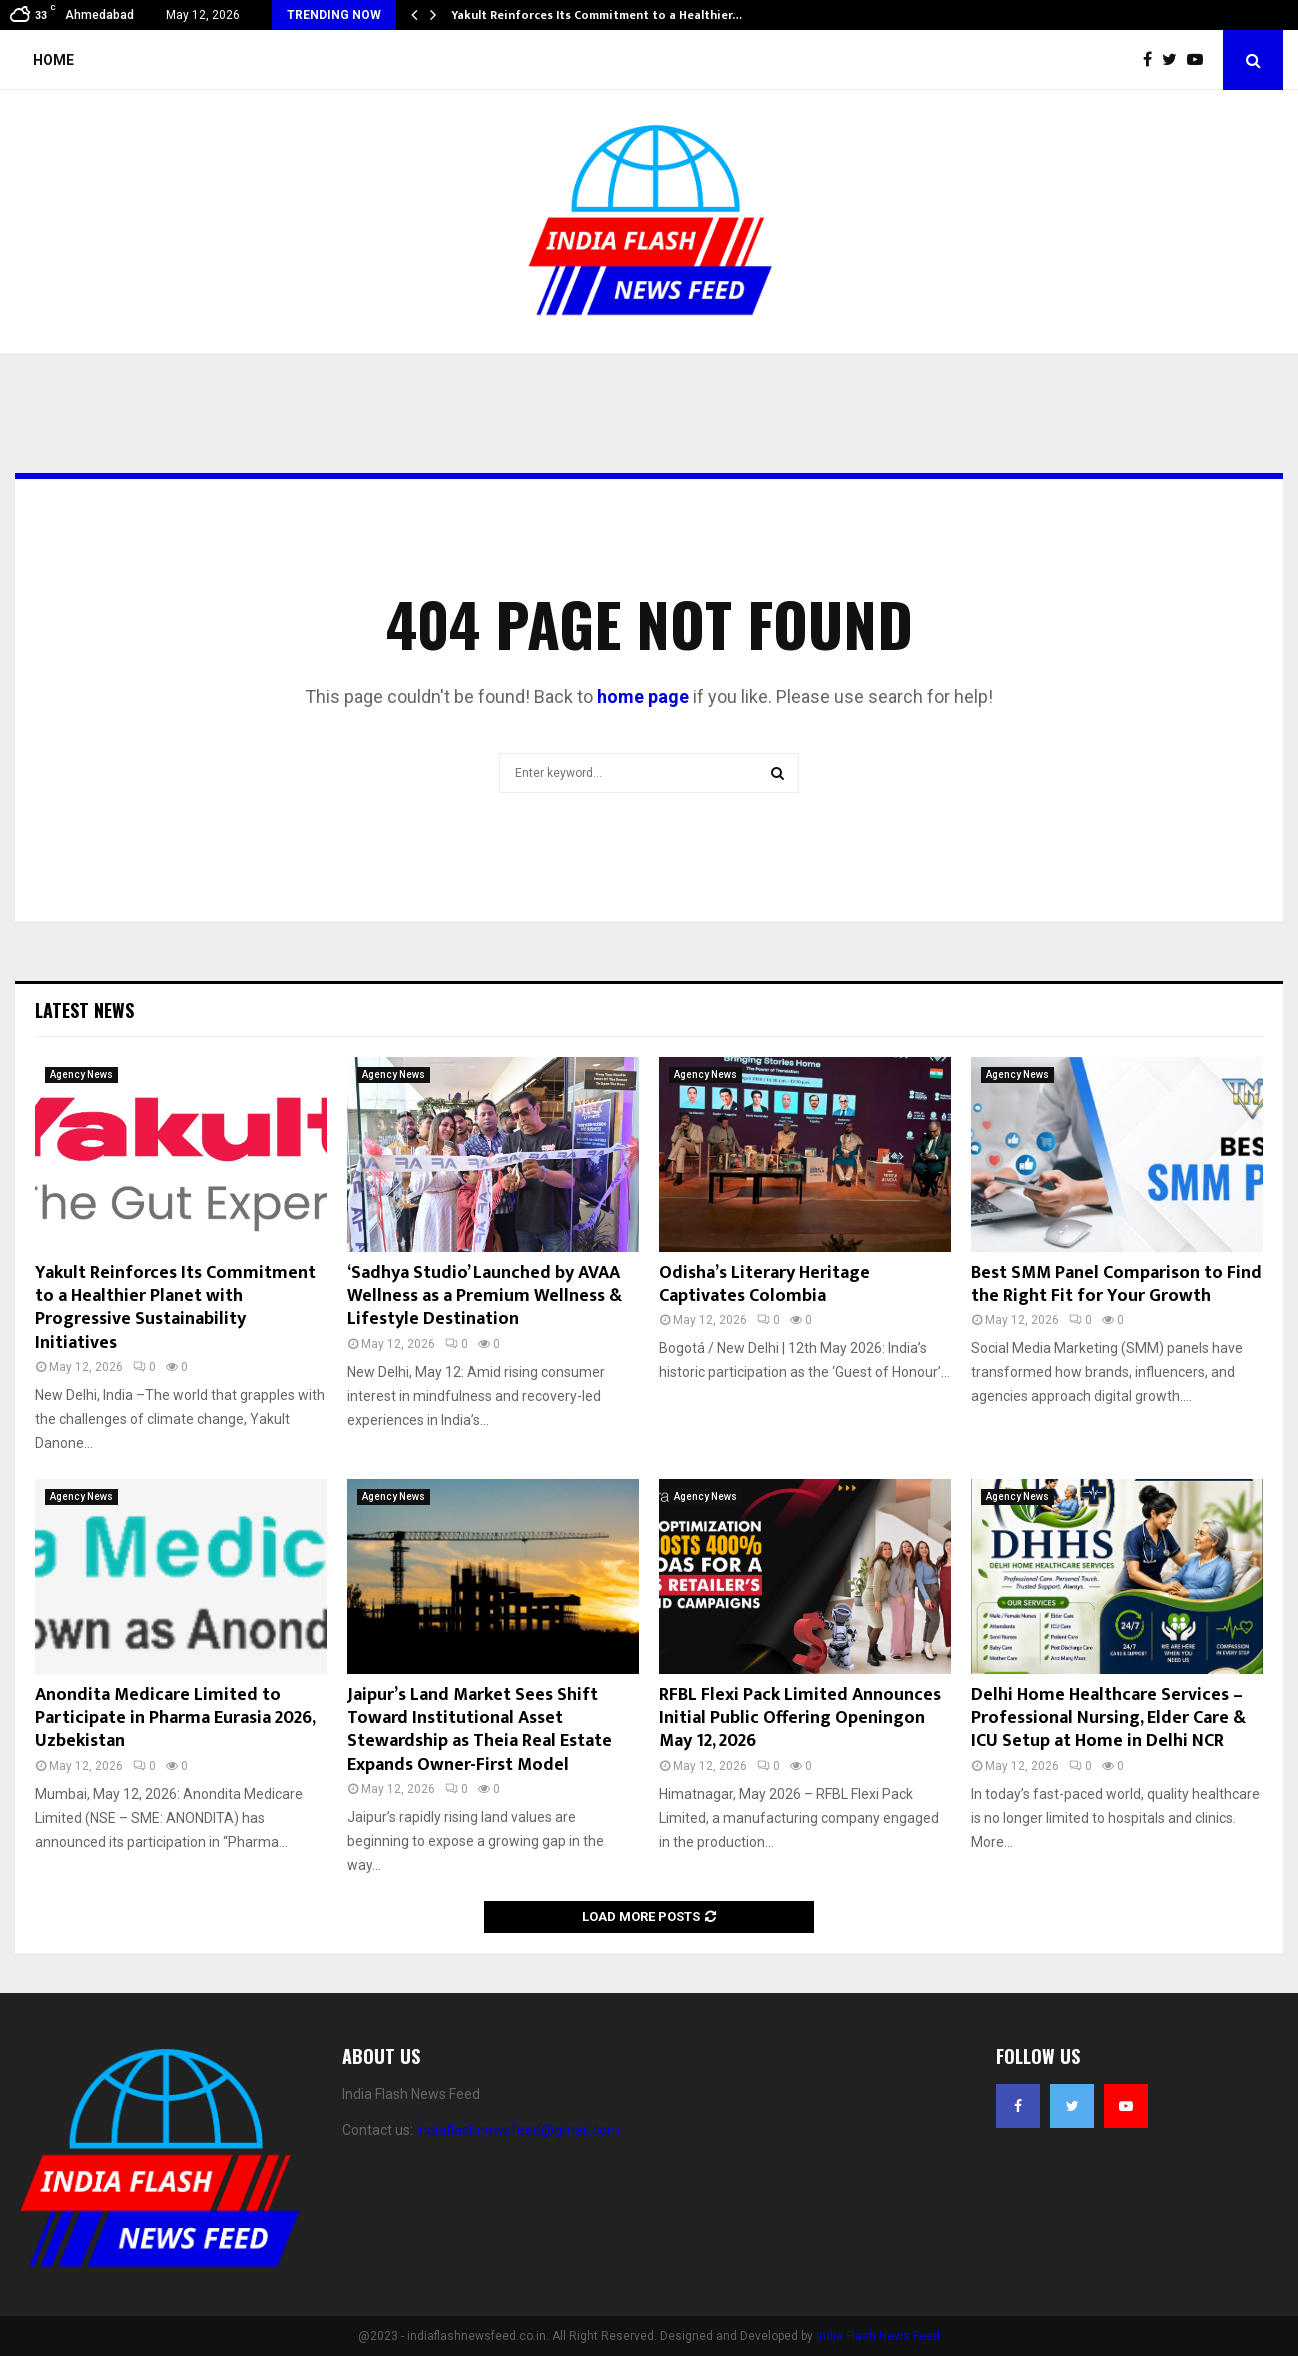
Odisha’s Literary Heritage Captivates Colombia (764, 1284)
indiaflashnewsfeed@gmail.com (518, 2130)
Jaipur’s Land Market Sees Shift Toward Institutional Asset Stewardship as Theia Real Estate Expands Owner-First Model (479, 1730)
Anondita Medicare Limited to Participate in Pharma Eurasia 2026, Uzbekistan (175, 1718)
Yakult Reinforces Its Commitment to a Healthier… (596, 15)
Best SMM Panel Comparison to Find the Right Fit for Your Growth (1116, 1284)
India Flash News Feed (878, 2336)
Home (53, 60)
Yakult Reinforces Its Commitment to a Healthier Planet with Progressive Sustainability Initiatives (175, 1308)
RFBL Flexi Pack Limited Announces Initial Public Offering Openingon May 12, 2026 (800, 1718)
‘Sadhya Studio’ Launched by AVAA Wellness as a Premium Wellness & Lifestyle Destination (484, 1296)
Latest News (84, 1010)
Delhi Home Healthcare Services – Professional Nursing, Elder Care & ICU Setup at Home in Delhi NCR (1108, 1718)
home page (643, 696)
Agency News (81, 1074)
